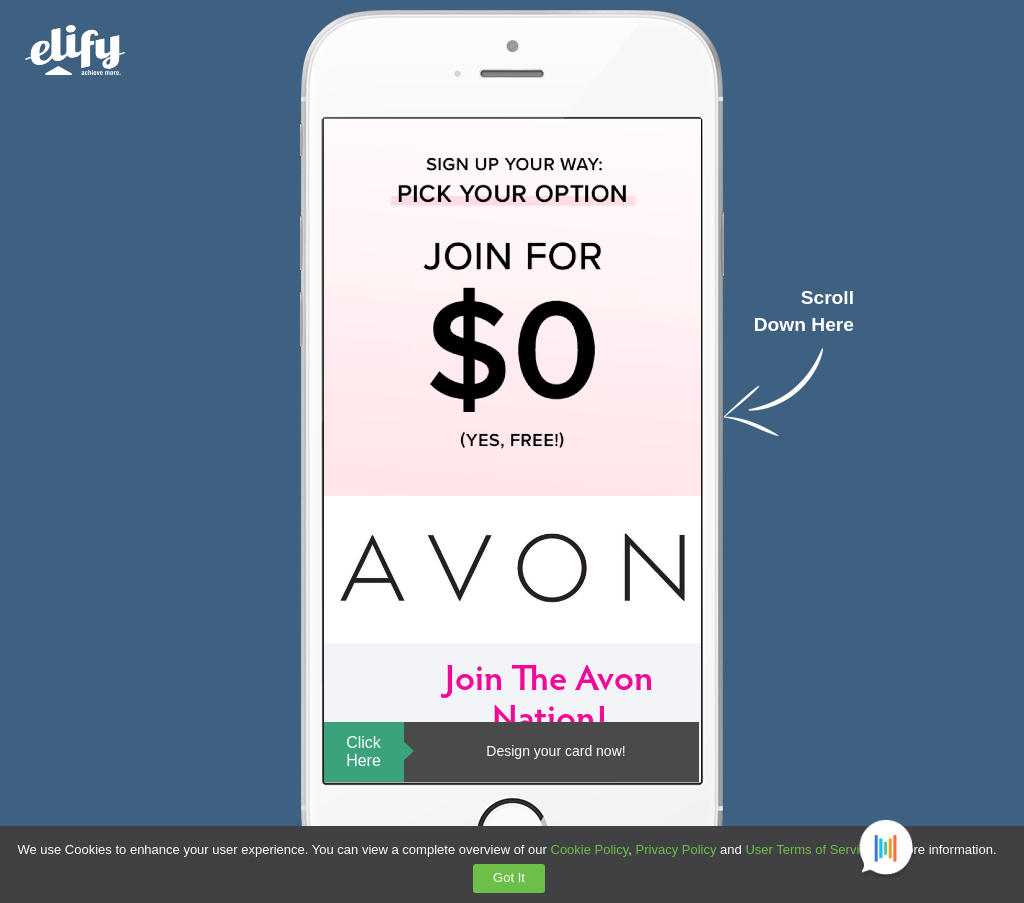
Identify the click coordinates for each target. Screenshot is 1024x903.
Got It (509, 877)
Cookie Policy (590, 849)
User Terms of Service (809, 849)
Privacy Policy (676, 849)
